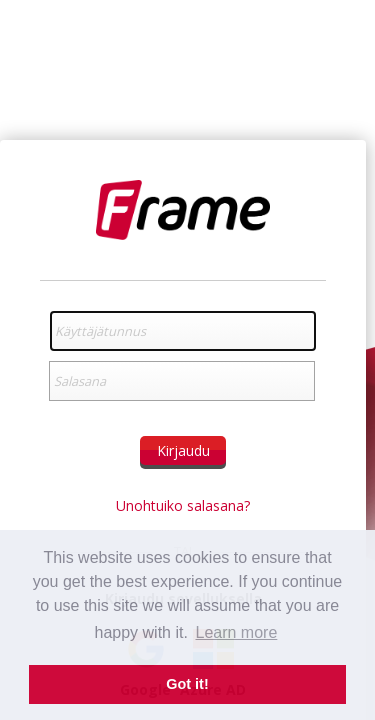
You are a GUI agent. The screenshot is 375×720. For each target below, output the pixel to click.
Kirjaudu (183, 450)
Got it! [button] (187, 684)
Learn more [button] (237, 632)
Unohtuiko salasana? (183, 505)
